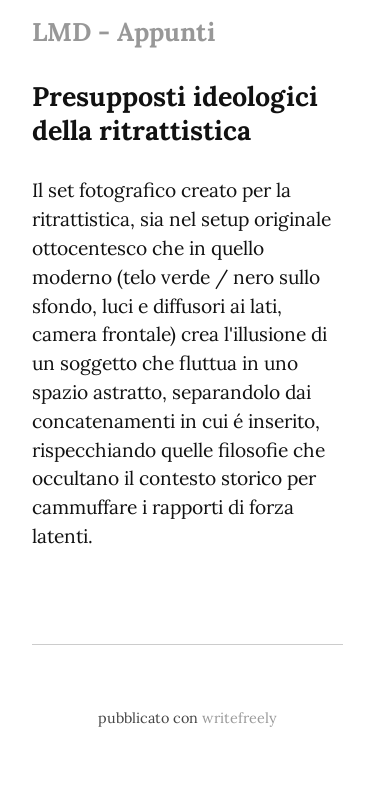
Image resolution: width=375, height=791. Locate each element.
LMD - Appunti (123, 31)
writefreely (239, 718)
